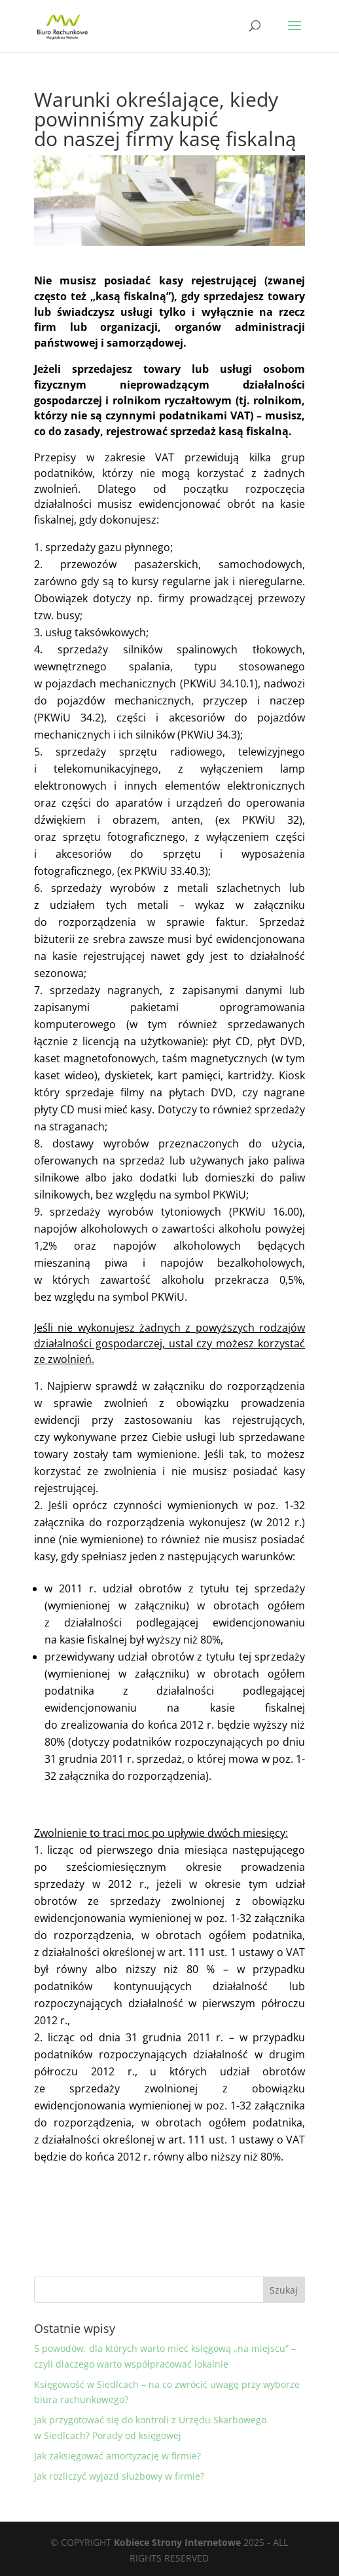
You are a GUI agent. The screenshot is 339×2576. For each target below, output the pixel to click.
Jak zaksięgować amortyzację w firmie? (117, 2456)
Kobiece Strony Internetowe (177, 2542)
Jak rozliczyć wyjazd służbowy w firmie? (119, 2476)
